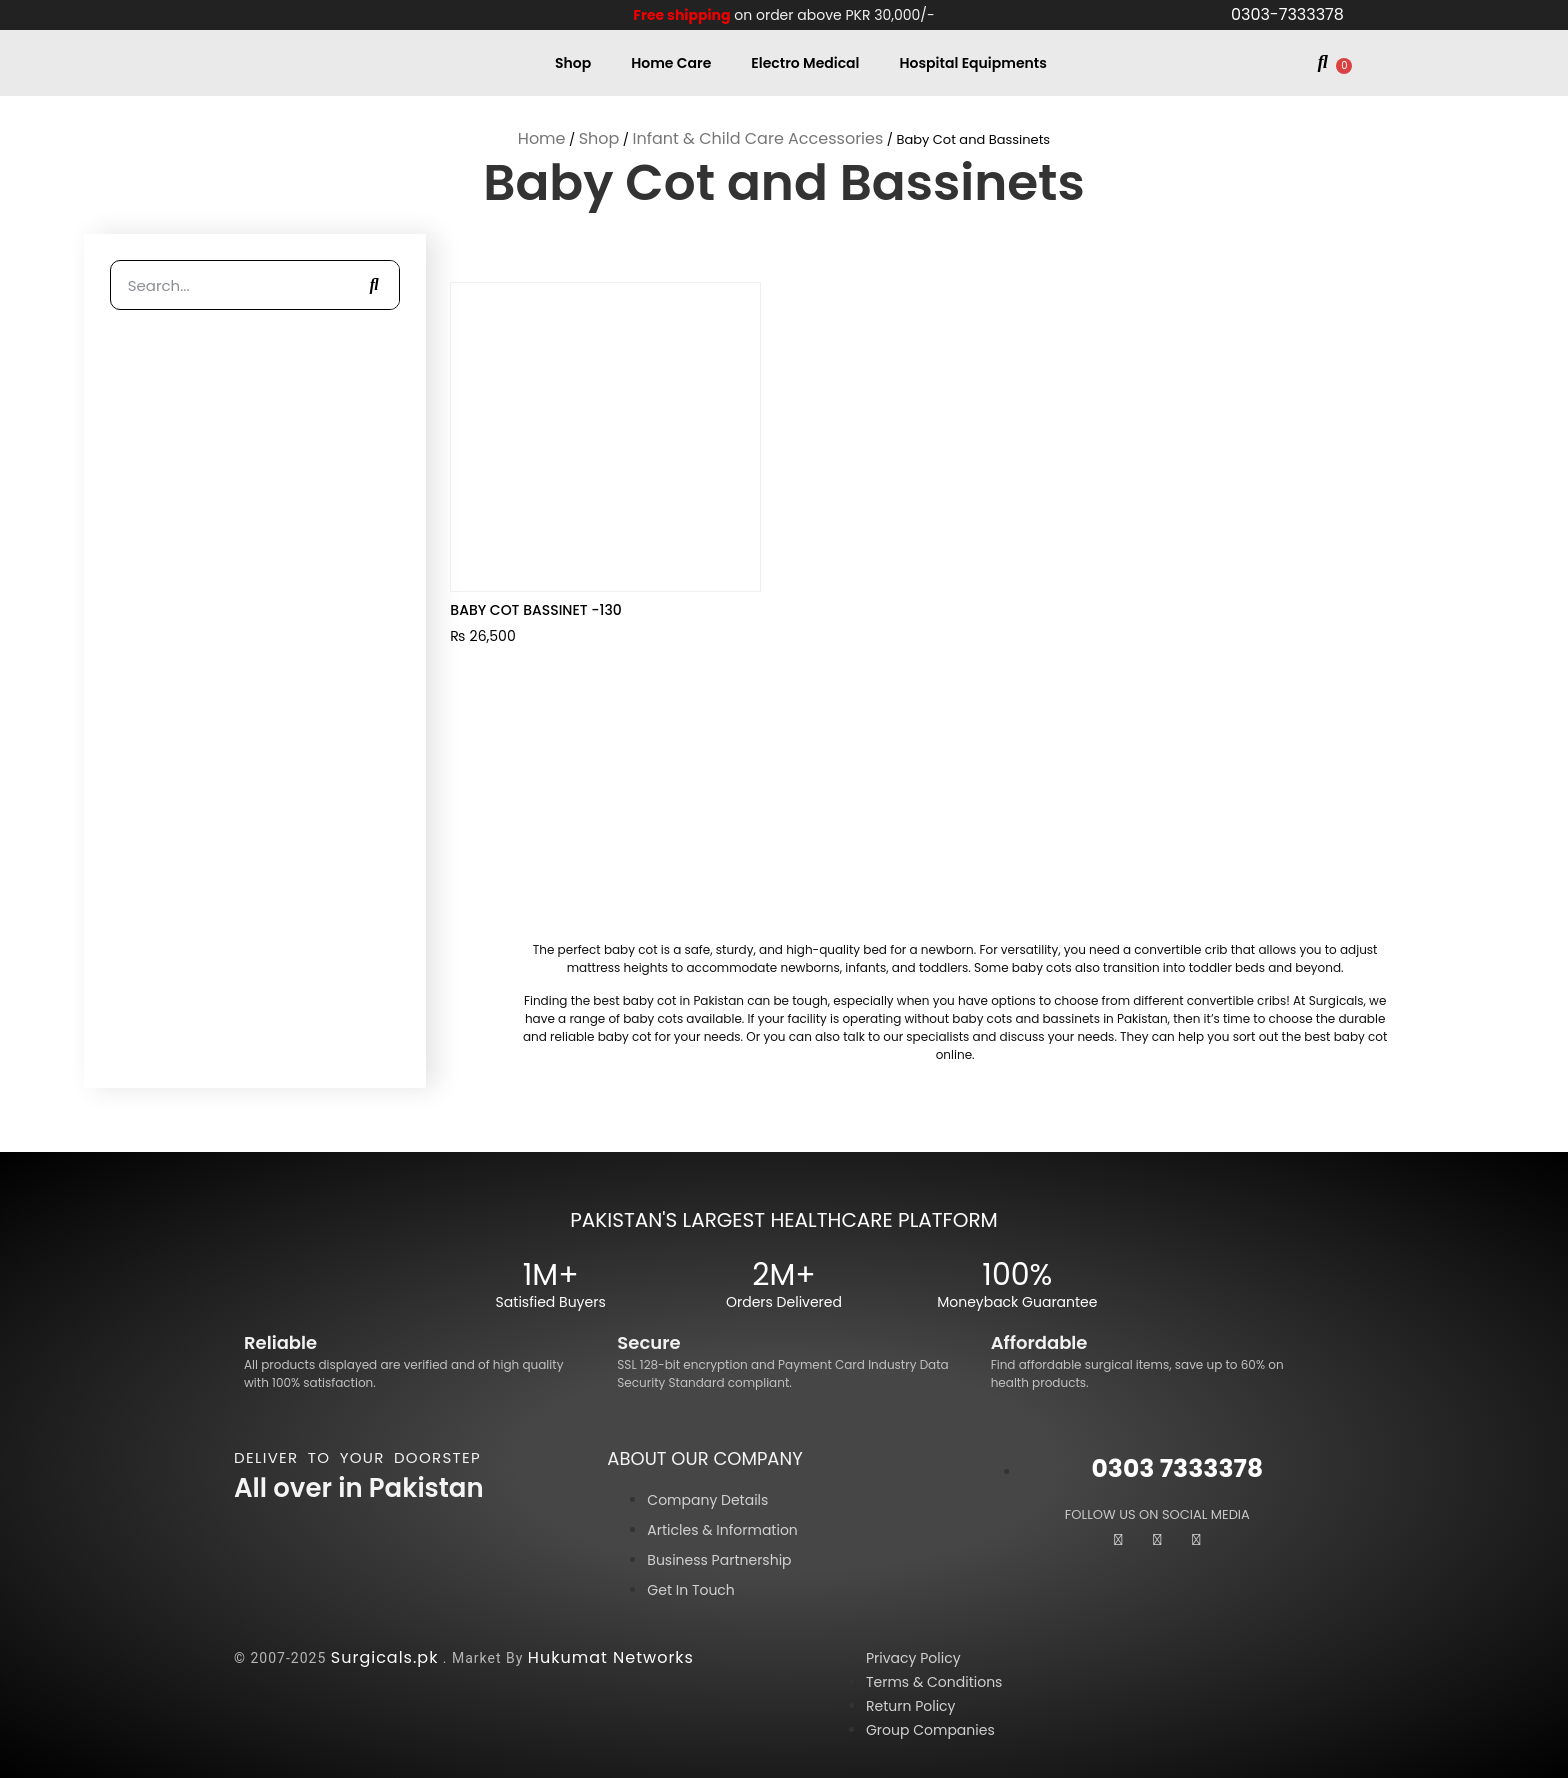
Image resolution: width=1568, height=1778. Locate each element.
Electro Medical (805, 63)
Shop (573, 63)
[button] (1322, 63)
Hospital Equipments (973, 63)
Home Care (671, 63)
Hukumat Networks (611, 1657)
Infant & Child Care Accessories (758, 138)
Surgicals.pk (385, 1657)
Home (542, 138)
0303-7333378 (1287, 14)
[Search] (374, 285)
